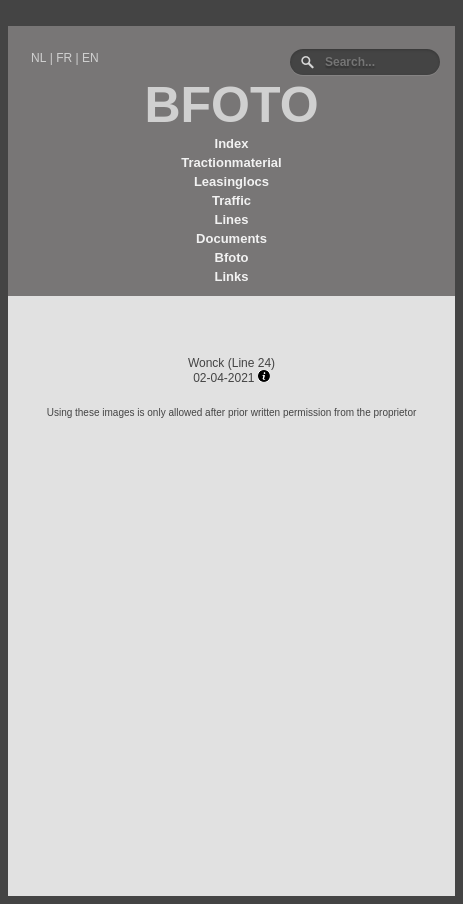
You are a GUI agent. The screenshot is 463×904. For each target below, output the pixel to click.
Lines (232, 219)
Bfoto (232, 257)
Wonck (206, 363)
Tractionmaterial (231, 162)
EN (90, 58)
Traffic (231, 200)
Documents (231, 238)
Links (232, 276)
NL (38, 58)
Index (232, 143)
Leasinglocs (231, 181)
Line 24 (251, 363)
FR (64, 58)
